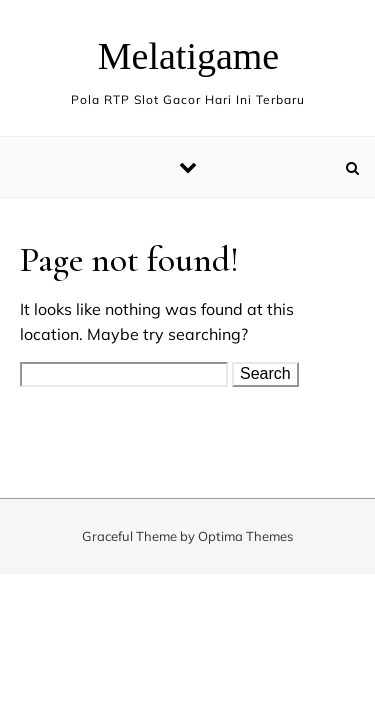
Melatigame (188, 56)
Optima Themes (245, 536)
